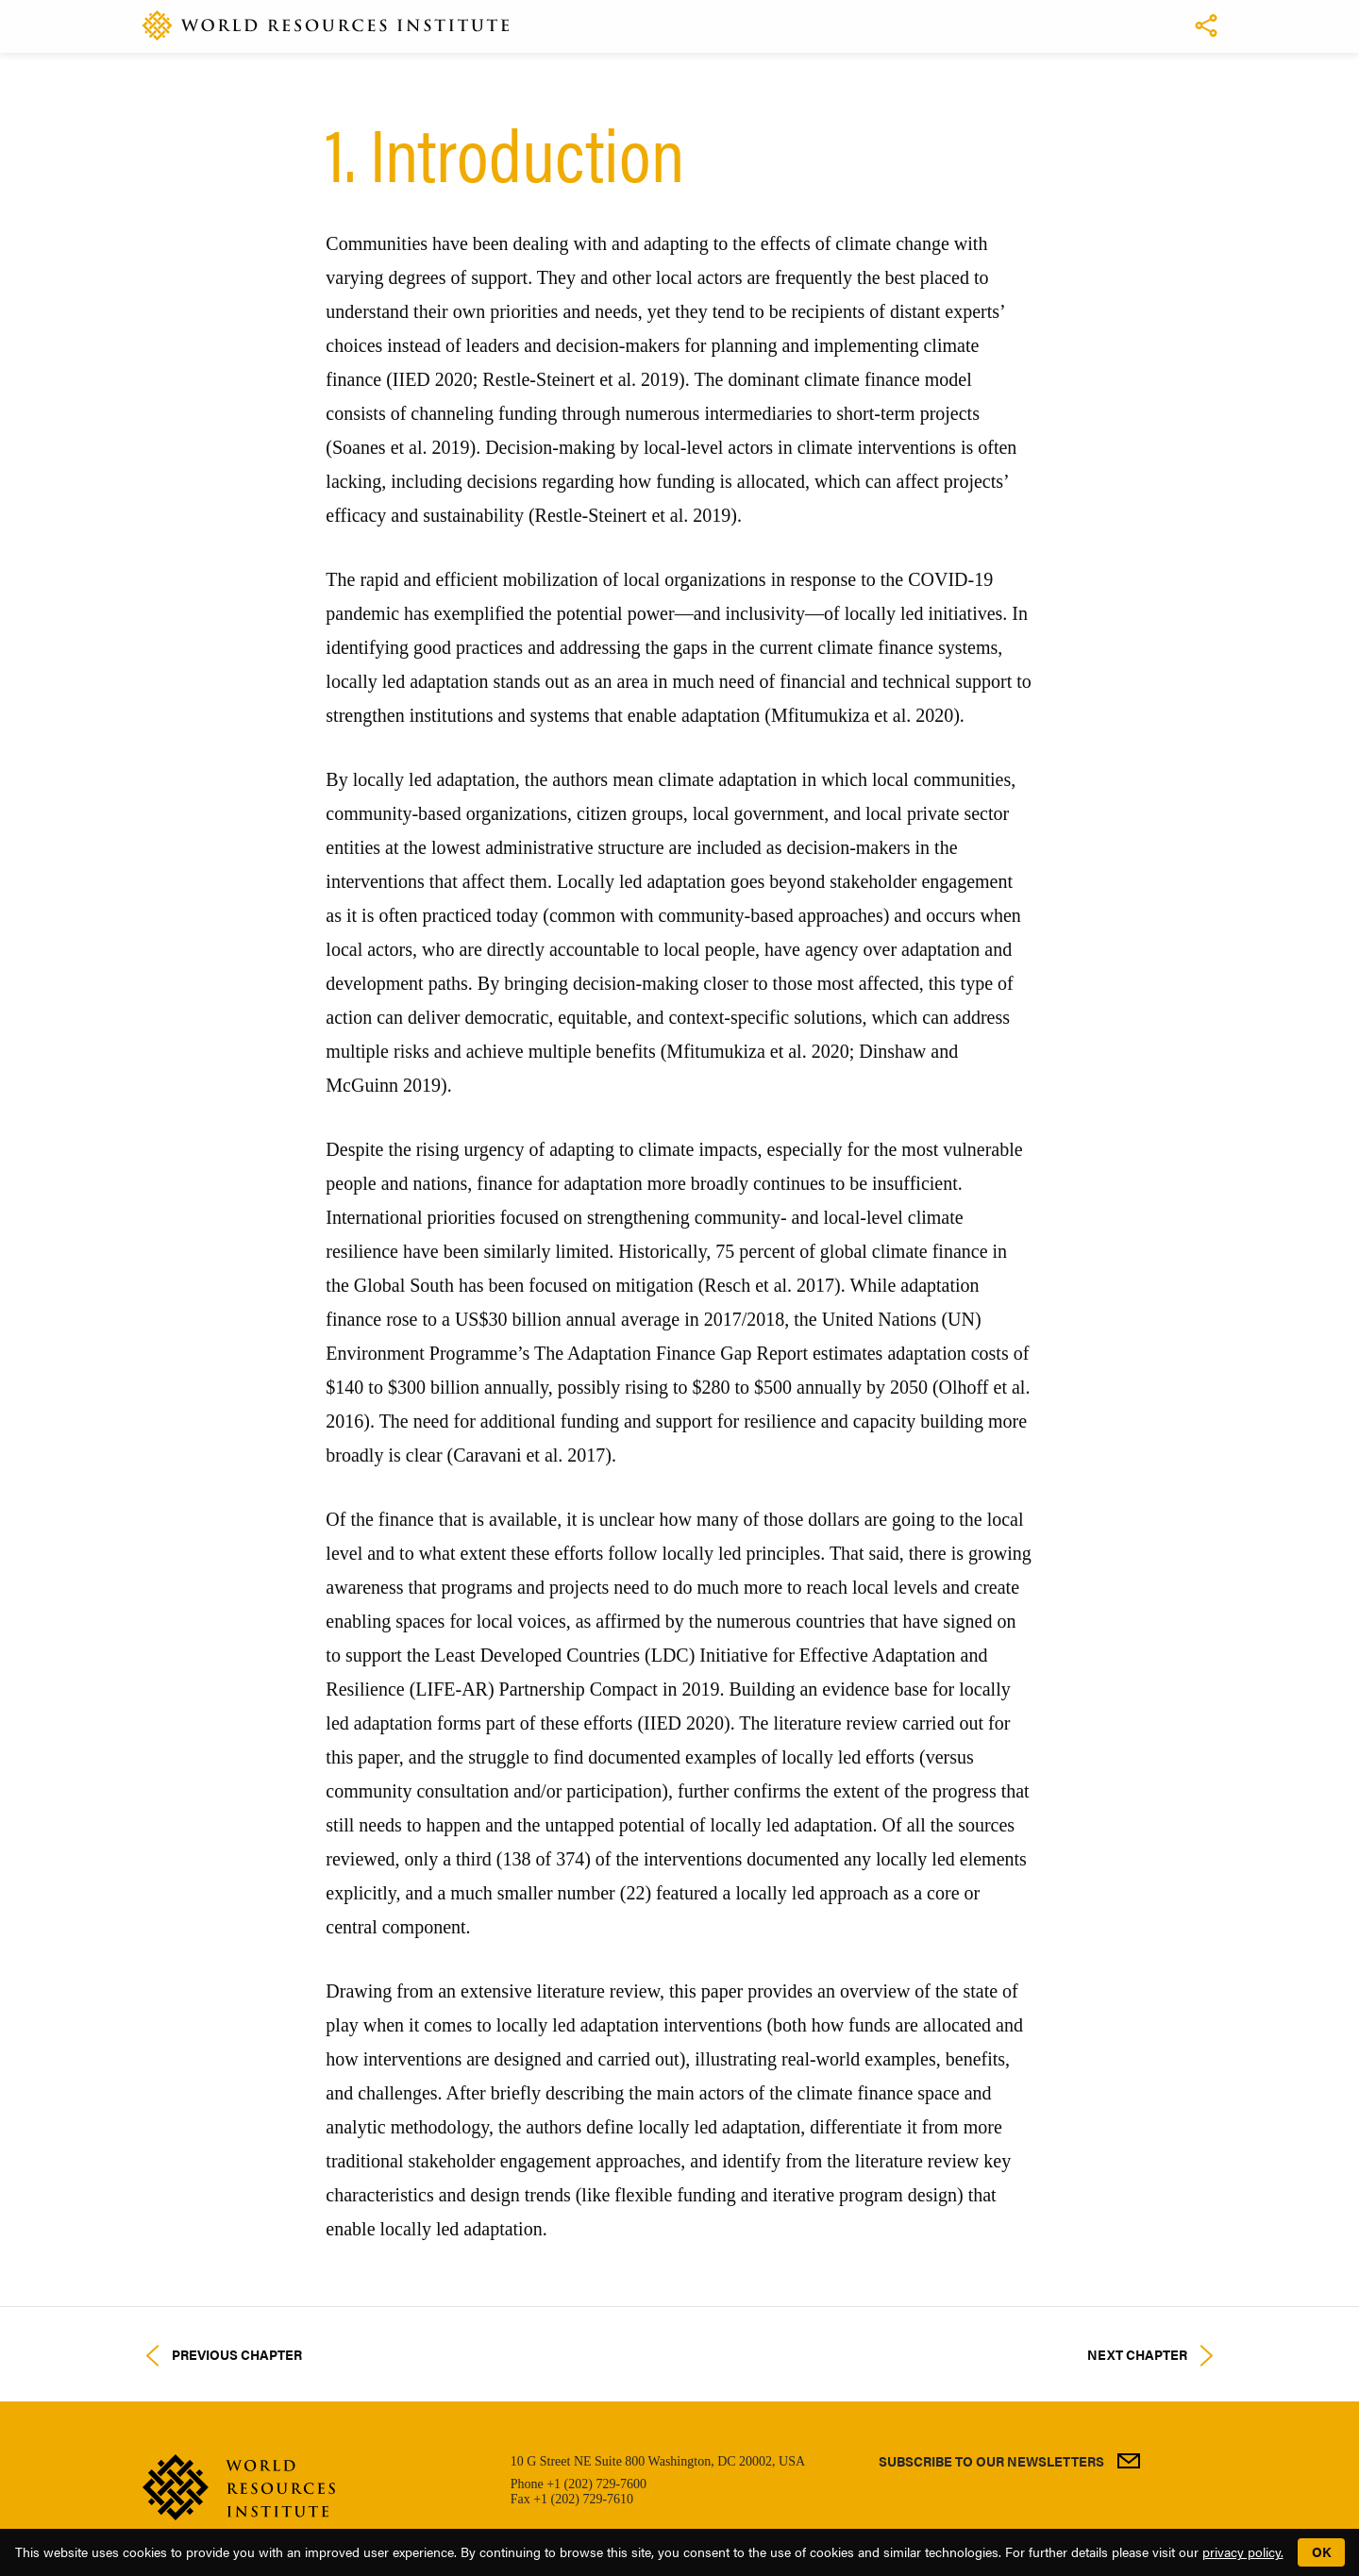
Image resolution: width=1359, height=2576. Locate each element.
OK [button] (1321, 2551)
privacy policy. (1243, 2551)
